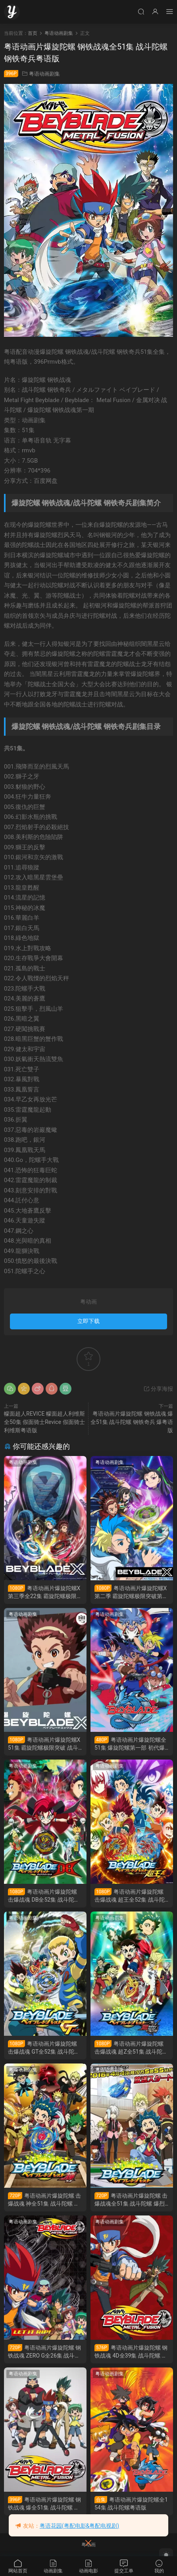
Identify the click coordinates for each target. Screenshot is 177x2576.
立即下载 (88, 1321)
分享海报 (158, 1389)
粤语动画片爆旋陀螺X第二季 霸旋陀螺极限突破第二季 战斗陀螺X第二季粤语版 (131, 1592)
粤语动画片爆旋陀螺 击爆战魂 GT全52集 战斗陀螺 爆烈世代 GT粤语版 (44, 2048)
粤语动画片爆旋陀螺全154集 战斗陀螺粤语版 (131, 2503)
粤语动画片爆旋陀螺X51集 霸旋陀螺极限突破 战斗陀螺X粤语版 (44, 1744)
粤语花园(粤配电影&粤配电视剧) (79, 2526)
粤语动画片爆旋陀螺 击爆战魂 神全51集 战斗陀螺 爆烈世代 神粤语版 (44, 2200)
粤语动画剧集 (44, 74)
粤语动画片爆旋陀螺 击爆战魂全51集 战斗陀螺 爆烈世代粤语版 (130, 2200)
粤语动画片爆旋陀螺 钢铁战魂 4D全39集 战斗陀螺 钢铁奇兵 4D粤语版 (130, 2352)
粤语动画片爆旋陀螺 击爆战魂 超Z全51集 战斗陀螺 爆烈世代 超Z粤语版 (131, 2048)
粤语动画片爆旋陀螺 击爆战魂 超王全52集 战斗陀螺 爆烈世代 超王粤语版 (129, 1896)
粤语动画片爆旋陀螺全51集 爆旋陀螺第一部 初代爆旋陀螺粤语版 (130, 1744)
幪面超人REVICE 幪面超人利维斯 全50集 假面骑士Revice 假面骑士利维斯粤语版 (44, 1421)
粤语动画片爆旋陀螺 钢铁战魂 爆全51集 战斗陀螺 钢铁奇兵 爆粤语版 (131, 1421)
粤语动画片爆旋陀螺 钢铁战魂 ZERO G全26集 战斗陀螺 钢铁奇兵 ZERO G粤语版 (44, 2352)
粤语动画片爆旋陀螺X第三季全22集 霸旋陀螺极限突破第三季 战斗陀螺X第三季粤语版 (45, 1592)
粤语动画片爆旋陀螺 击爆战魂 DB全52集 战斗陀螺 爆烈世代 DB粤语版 (44, 1896)
